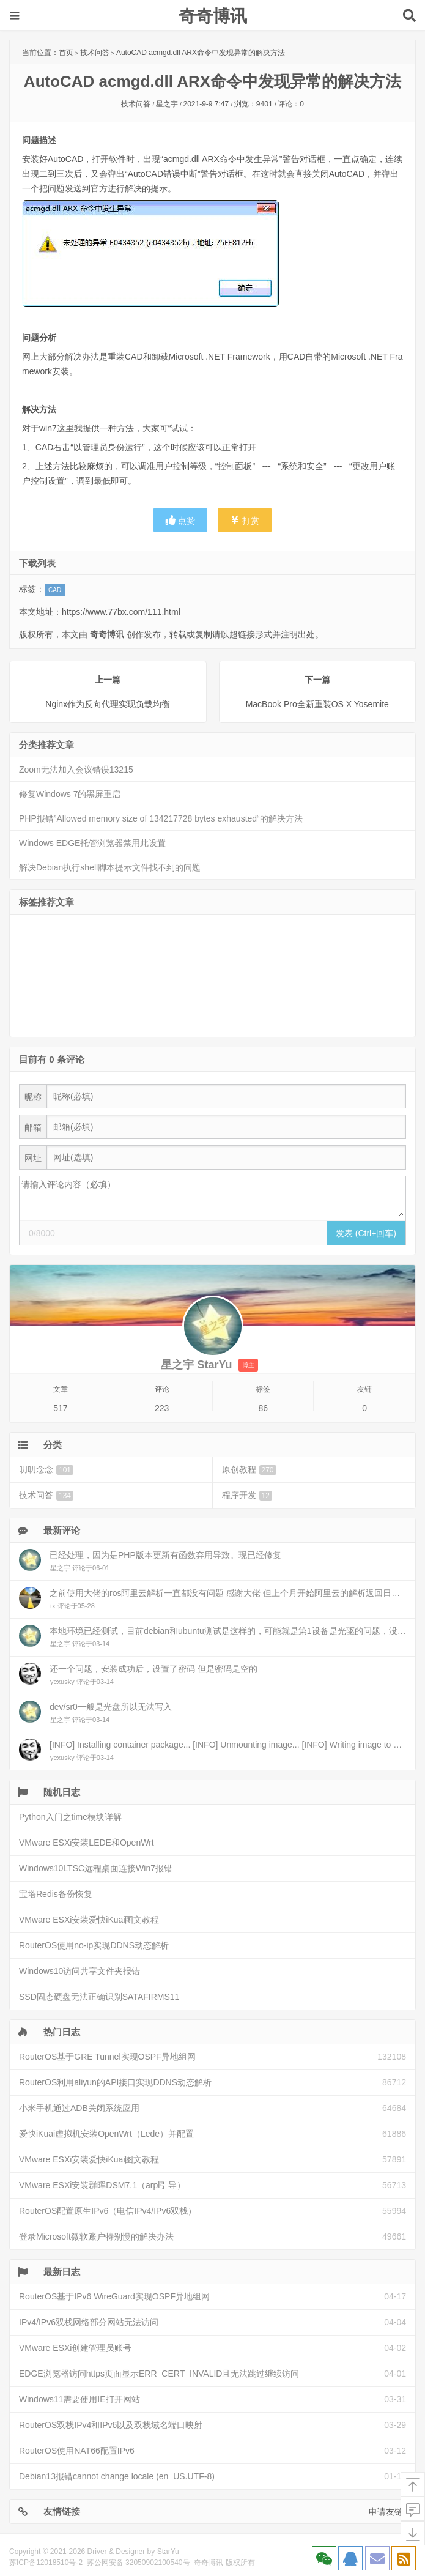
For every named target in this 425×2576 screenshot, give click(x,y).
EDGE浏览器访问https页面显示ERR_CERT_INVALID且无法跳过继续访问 (159, 2373)
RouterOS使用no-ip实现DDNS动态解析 (94, 1945)
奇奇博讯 (213, 16)
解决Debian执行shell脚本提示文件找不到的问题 (110, 867)
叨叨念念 (46, 1469)
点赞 (180, 520)
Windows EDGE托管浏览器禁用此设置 (92, 843)
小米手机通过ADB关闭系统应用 (79, 2108)
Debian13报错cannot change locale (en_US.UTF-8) (117, 2476)
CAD (54, 590)
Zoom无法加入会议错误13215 (76, 769)
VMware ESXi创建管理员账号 (75, 2348)
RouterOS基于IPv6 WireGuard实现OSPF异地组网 (114, 2296)
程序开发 (247, 1495)
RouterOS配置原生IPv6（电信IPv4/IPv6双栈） (107, 2211)
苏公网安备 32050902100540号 (138, 2562)
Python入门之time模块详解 (70, 1817)
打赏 (244, 520)
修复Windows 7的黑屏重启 (69, 794)
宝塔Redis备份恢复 (55, 1894)
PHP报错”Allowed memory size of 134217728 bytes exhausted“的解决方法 (161, 818)
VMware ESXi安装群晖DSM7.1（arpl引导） (102, 2185)
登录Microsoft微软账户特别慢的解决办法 (96, 2236)
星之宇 (167, 104)
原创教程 (249, 1469)
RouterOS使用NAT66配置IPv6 (77, 2450)
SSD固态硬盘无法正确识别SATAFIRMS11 (99, 1997)
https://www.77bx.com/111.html (121, 612)
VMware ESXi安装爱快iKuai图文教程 (89, 1920)
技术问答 (94, 52)
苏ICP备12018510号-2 (46, 2562)
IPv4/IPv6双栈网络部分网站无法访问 (88, 2322)
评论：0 (291, 104)
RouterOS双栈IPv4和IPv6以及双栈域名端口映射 (110, 2425)
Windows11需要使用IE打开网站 (79, 2399)
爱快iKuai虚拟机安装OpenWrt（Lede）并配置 (106, 2134)
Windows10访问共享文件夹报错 (79, 1971)
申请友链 (386, 2512)
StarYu (168, 2551)
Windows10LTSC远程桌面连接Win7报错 (95, 1868)
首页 (66, 52)
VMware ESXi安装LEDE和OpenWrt (86, 1842)
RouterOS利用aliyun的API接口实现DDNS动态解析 (115, 2082)
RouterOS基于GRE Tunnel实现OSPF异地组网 (107, 2057)
